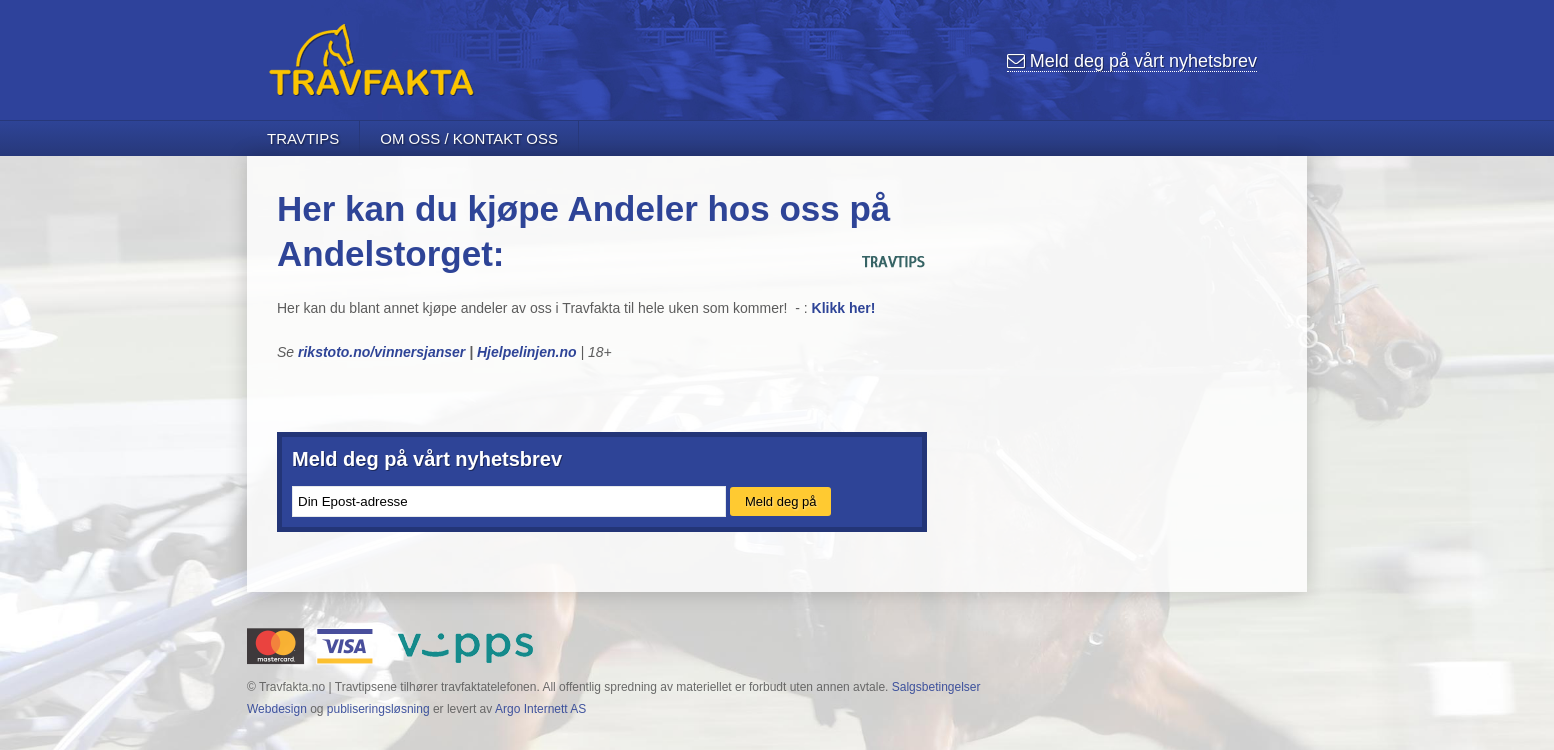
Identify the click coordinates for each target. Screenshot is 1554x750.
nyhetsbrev (1132, 61)
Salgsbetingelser (936, 687)
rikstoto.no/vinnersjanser (381, 352)
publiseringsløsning (378, 709)
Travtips (303, 138)
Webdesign (277, 709)
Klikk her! (842, 308)
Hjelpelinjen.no (527, 352)
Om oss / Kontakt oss (469, 138)
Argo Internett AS (540, 709)
